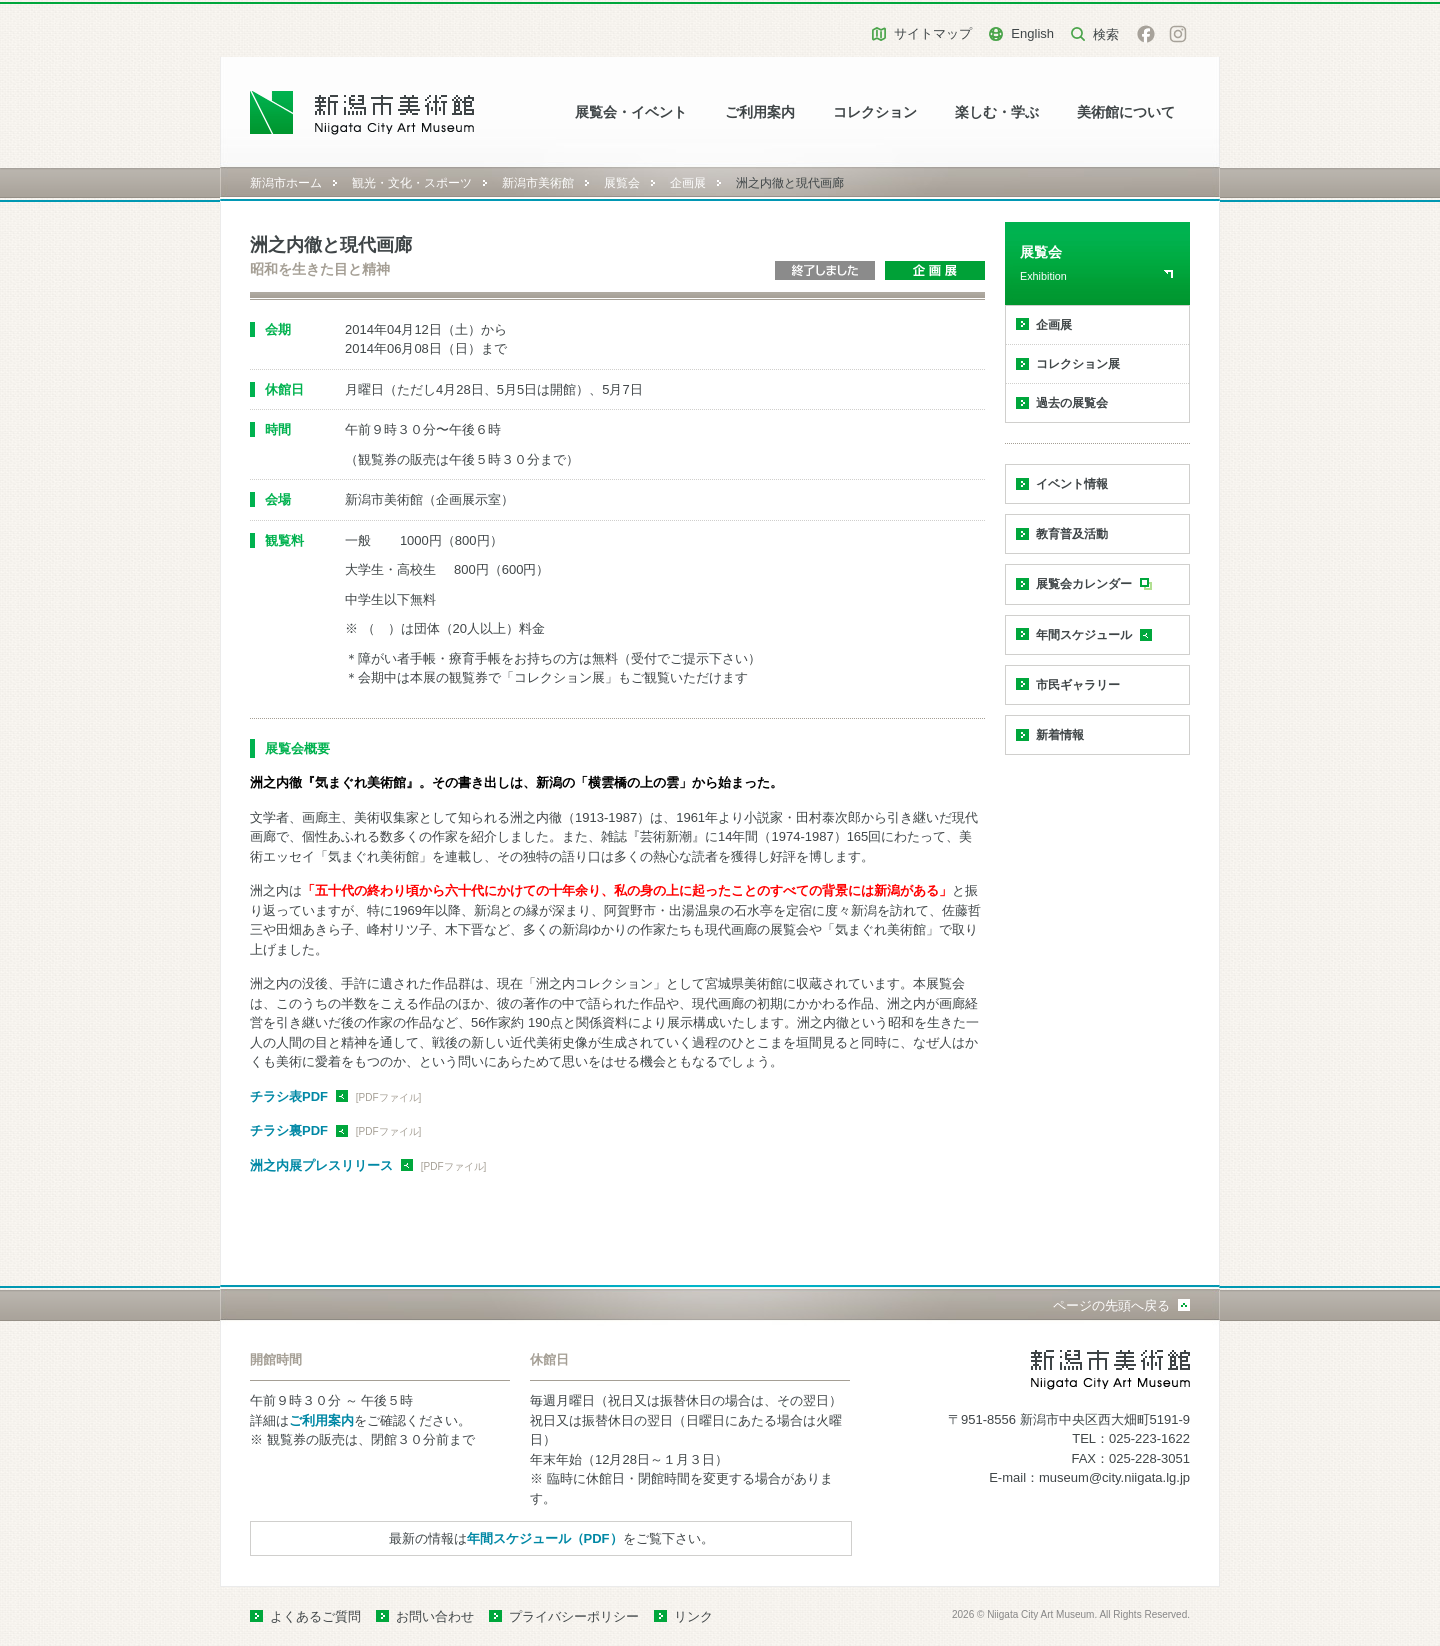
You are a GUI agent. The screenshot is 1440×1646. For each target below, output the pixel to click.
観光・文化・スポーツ (412, 183)
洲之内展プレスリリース (321, 1165)
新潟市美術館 (538, 183)
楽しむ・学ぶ (997, 112)
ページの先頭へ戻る (1111, 1305)
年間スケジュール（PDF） (545, 1538)
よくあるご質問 (315, 1616)
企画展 (688, 183)
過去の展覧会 (1072, 403)
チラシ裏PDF (289, 1130)
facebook (1146, 34)
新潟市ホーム (286, 183)
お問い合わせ (435, 1616)
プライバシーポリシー (574, 1616)
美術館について (1126, 112)
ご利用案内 (760, 112)
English (1032, 33)
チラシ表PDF (289, 1096)
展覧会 (622, 183)
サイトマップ (933, 33)
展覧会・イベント (631, 112)
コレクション (875, 112)
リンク (693, 1616)
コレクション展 (1078, 364)
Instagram (1178, 34)
